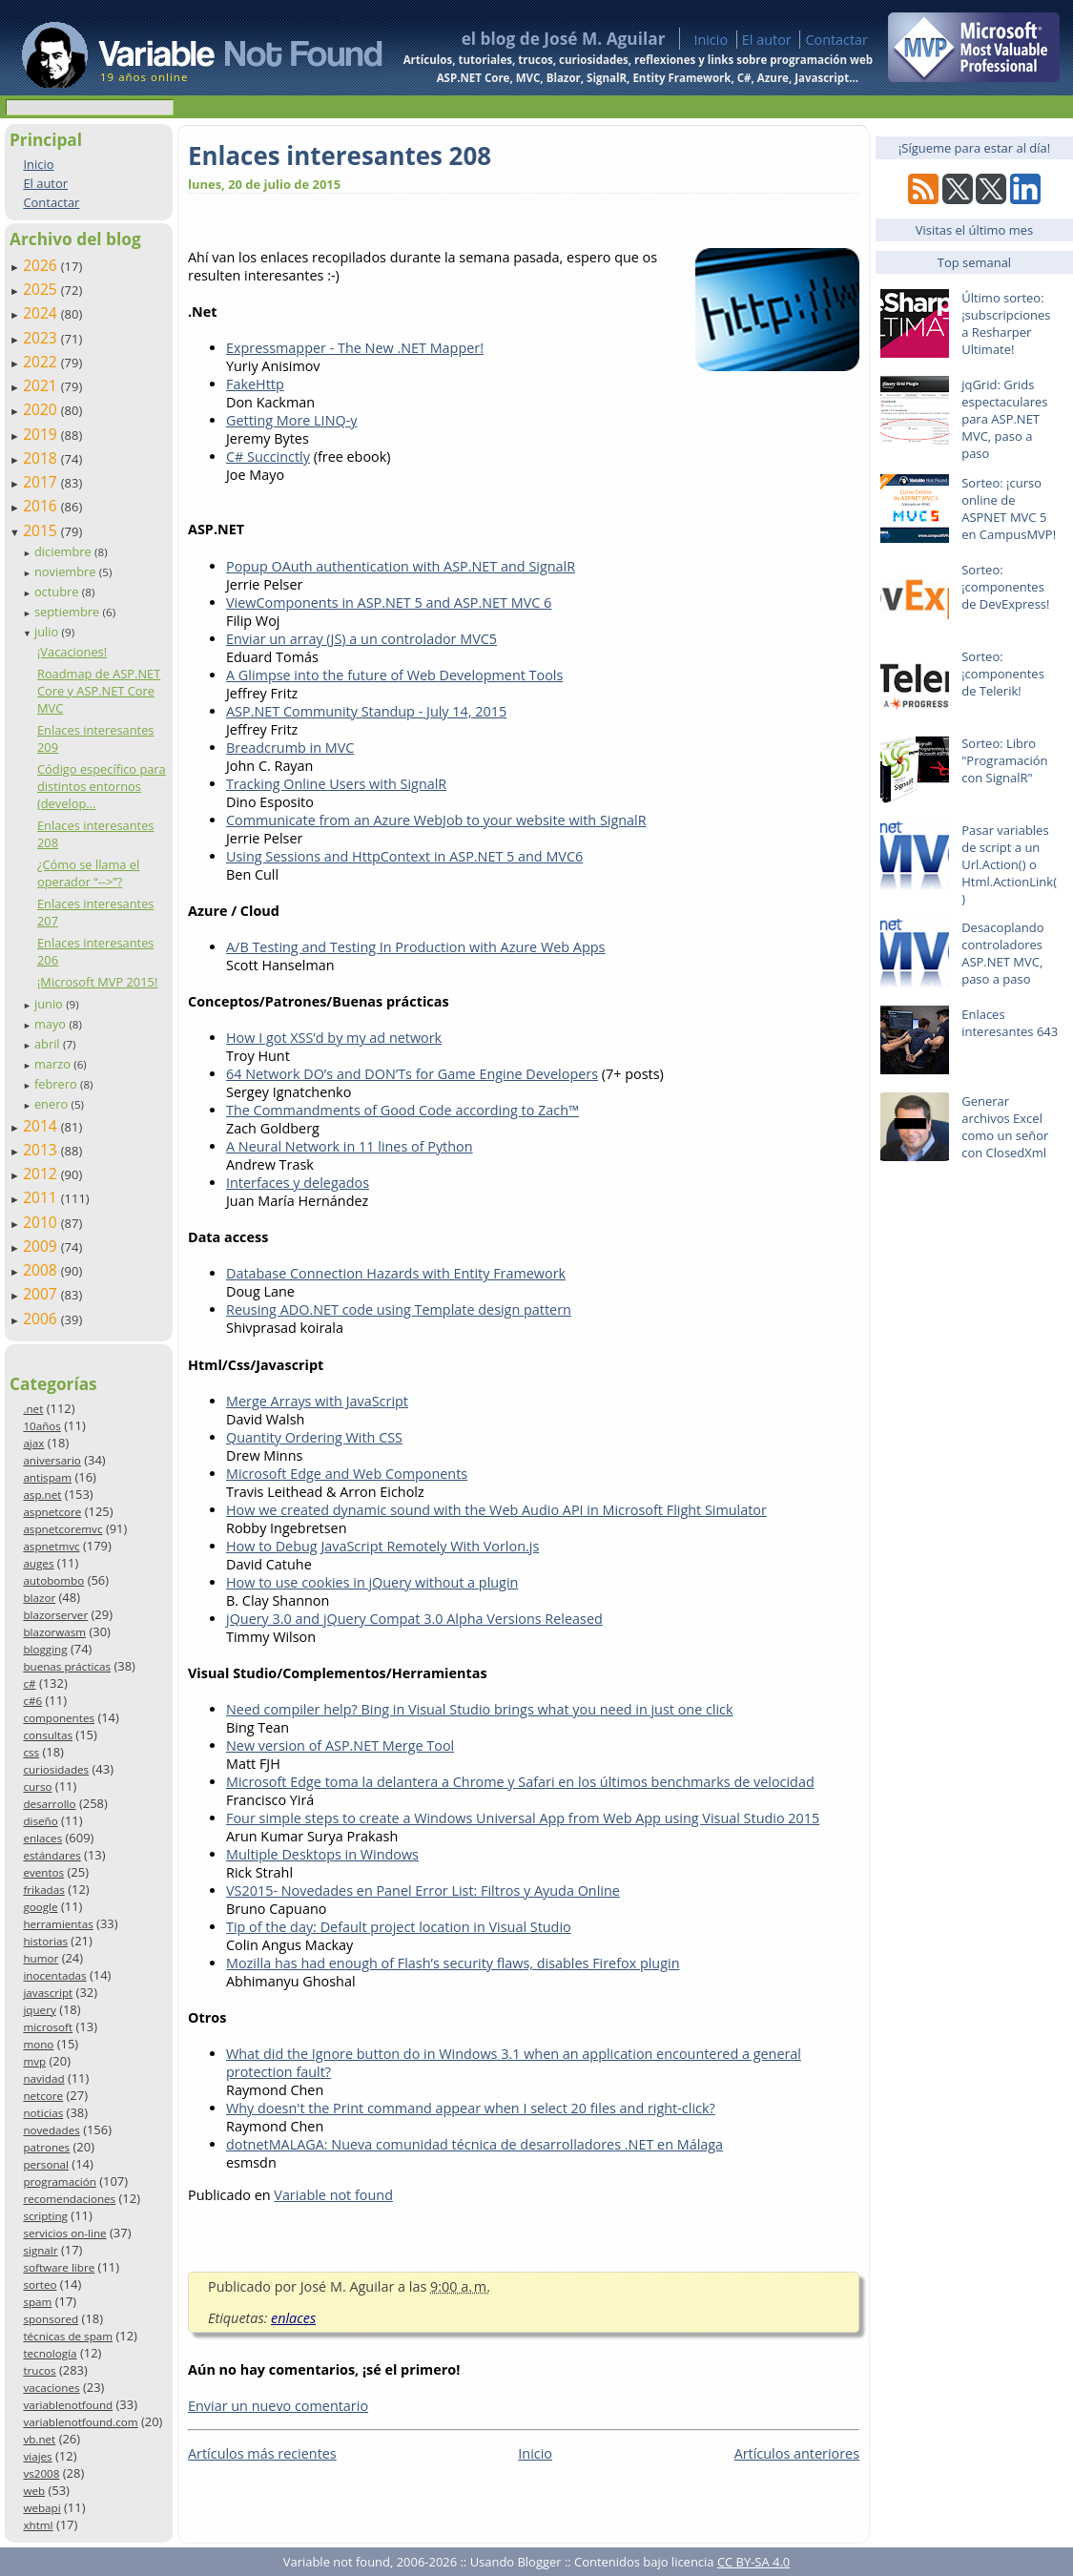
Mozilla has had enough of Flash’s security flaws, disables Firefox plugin (452, 1963)
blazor (39, 1597)
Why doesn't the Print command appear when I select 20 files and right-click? (470, 2108)
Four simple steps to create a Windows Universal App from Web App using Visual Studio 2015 (522, 1818)
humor (40, 1958)
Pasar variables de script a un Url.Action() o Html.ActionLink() (1009, 864)
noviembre (66, 571)
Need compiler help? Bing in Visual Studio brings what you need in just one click (479, 1709)
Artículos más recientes (262, 2453)
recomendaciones (69, 2199)
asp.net (42, 1494)
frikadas (43, 1889)
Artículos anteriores (796, 2453)
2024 (42, 312)
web (34, 2490)
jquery (39, 2010)
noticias (43, 2113)
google (40, 1907)
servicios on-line (64, 2233)
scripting (45, 2216)
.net (33, 1409)
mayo (51, 1023)
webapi (41, 2508)
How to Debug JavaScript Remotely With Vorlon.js (382, 1546)
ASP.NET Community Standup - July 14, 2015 (366, 711)
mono (38, 2044)
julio (48, 631)
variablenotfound (68, 2405)
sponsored (50, 2319)
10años (42, 1426)
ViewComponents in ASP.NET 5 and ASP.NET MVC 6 (388, 602)
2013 (42, 1149)
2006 (42, 1318)
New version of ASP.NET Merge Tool (340, 1745)
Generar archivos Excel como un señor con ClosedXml (1004, 1126)
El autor (767, 40)
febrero (57, 1083)
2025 (42, 289)
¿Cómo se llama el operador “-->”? (88, 873)
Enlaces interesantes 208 (339, 155)
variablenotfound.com (80, 2422)
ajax (33, 1443)
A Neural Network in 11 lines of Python (349, 1146)
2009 (42, 1246)
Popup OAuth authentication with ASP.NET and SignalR (400, 566)
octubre (58, 591)
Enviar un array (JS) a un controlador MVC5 (361, 639)
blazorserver (55, 1615)
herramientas (58, 1924)
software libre (58, 2267)
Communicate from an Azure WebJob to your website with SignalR (436, 820)
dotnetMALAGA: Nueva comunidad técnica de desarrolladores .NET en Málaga (474, 2144)
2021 (42, 385)
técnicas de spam (68, 2336)
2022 (42, 361)
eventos (43, 1872)
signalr (40, 2250)
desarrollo (49, 1804)
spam (37, 2302)
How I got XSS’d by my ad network (334, 1037)
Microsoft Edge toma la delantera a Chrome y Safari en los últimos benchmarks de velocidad (520, 1782)
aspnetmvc (51, 1546)
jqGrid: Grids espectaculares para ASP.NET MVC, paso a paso (1004, 419)
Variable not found (333, 2195)
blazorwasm (54, 1632)
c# (29, 1683)
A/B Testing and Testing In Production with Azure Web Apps (415, 947)
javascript (47, 1992)
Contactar (836, 40)
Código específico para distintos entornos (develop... (101, 786)
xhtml (37, 2525)
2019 (42, 434)
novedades (51, 2130)
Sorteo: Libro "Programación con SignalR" (1004, 760)
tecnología (49, 2353)
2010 (42, 1222)
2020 (42, 409)
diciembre (64, 551)
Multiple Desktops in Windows (322, 1854)
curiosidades (56, 1769)
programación (59, 2181)
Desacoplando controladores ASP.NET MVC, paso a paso (1002, 953)
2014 (42, 1125)
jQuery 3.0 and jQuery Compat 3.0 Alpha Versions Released (414, 1619)
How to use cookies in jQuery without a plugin (372, 1582)
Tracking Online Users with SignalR (336, 784)
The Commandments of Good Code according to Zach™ (402, 1110)
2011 (42, 1197)
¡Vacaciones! (72, 651)
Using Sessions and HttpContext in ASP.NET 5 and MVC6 (404, 856)
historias (45, 1941)
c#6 (32, 1700)
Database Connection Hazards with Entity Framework (396, 1273)
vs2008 (41, 2473)
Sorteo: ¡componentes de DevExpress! (1005, 587)
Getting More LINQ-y (292, 420)
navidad (43, 2078)
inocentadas (54, 1975)
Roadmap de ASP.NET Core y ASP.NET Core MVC (98, 691)
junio (50, 1003)
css (31, 1752)
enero (53, 1103)
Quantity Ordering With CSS (314, 1437)
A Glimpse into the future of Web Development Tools (394, 675)
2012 (42, 1173)
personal (46, 2164)
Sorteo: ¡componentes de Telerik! (1002, 673)
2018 (42, 457)
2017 (42, 481)
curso (37, 1786)
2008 (42, 1269)
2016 (42, 505)
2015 (42, 530)
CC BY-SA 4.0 (753, 2561)
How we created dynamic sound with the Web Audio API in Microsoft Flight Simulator (496, 1510)
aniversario (51, 1460)
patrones (46, 2147)
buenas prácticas (67, 1666)
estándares (51, 1855)
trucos (39, 2370)
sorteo (39, 2284)
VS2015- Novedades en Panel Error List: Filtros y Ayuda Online (423, 1890)
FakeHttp (255, 384)
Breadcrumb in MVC (290, 747)
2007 (42, 1293)
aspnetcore (52, 1512)
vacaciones (51, 2387)
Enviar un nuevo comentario (278, 2406)
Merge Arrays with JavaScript (317, 1401)
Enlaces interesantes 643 (1009, 1023)
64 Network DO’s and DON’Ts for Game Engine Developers (412, 1074)
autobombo (53, 1580)
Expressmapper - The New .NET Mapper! (355, 348)
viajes (37, 2456)
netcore (43, 2095)
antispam (47, 1477)
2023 (42, 337)
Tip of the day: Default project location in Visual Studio (398, 1927)
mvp (34, 2061)
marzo (53, 1063)
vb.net (39, 2439)
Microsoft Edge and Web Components (346, 1474)
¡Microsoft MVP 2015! (97, 981)
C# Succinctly (268, 456)
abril (48, 1043)
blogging (45, 1649)
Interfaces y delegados (297, 1183)
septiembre (68, 611)
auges (38, 1563)
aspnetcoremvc (62, 1529)
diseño (40, 1821)
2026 (42, 265)
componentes (58, 1718)
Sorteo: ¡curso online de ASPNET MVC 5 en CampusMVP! (1008, 508)
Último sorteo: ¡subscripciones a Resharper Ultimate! (1005, 323)
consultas (47, 1735)
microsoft (47, 2027)
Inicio (710, 40)
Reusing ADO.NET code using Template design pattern (398, 1309)
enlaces (42, 1838)
